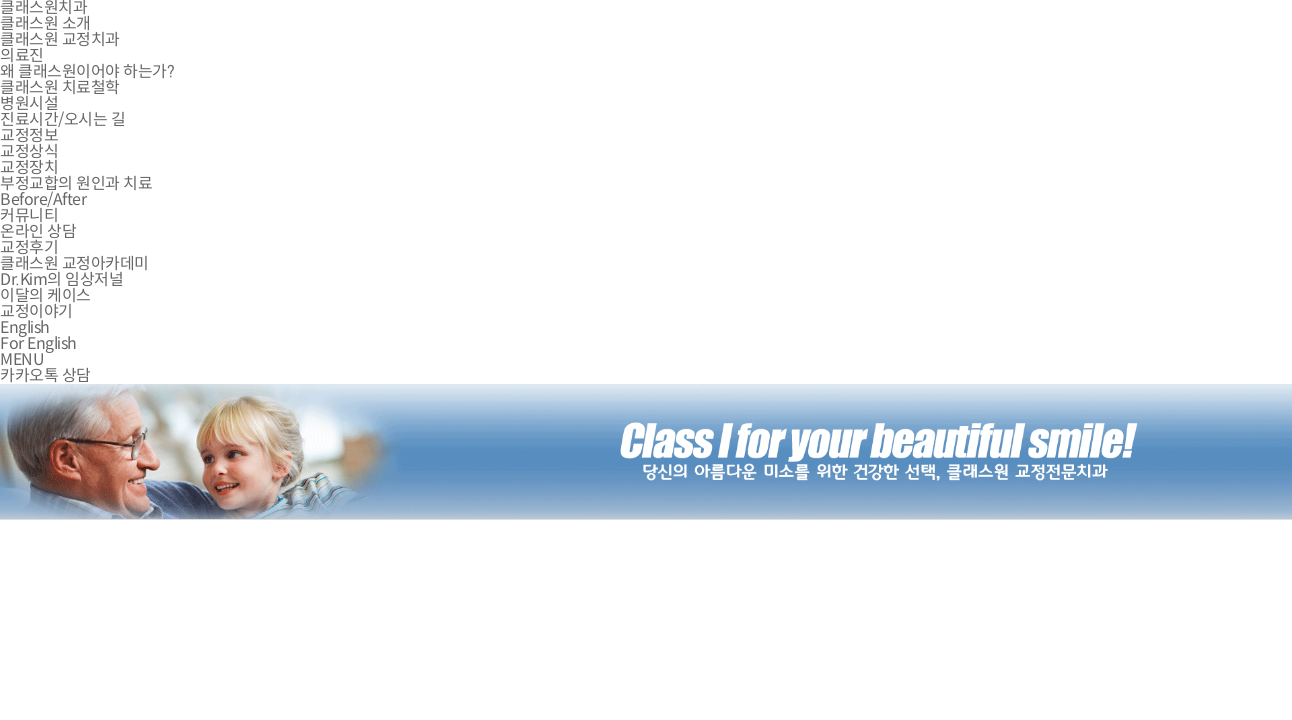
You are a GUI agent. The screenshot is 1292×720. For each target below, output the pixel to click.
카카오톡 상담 (45, 375)
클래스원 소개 (45, 23)
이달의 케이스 (45, 295)
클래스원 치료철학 (60, 87)
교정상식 (29, 151)
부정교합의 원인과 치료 (76, 183)
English (25, 327)
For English (38, 343)
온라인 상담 (38, 231)
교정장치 (29, 167)
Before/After (43, 199)
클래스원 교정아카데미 (74, 263)
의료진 (22, 55)
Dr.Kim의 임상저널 (61, 279)
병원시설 (29, 103)
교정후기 (29, 247)
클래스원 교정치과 (60, 39)
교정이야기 (36, 311)
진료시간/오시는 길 (62, 119)
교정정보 (29, 135)
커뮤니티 (29, 215)
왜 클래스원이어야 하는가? (87, 71)
